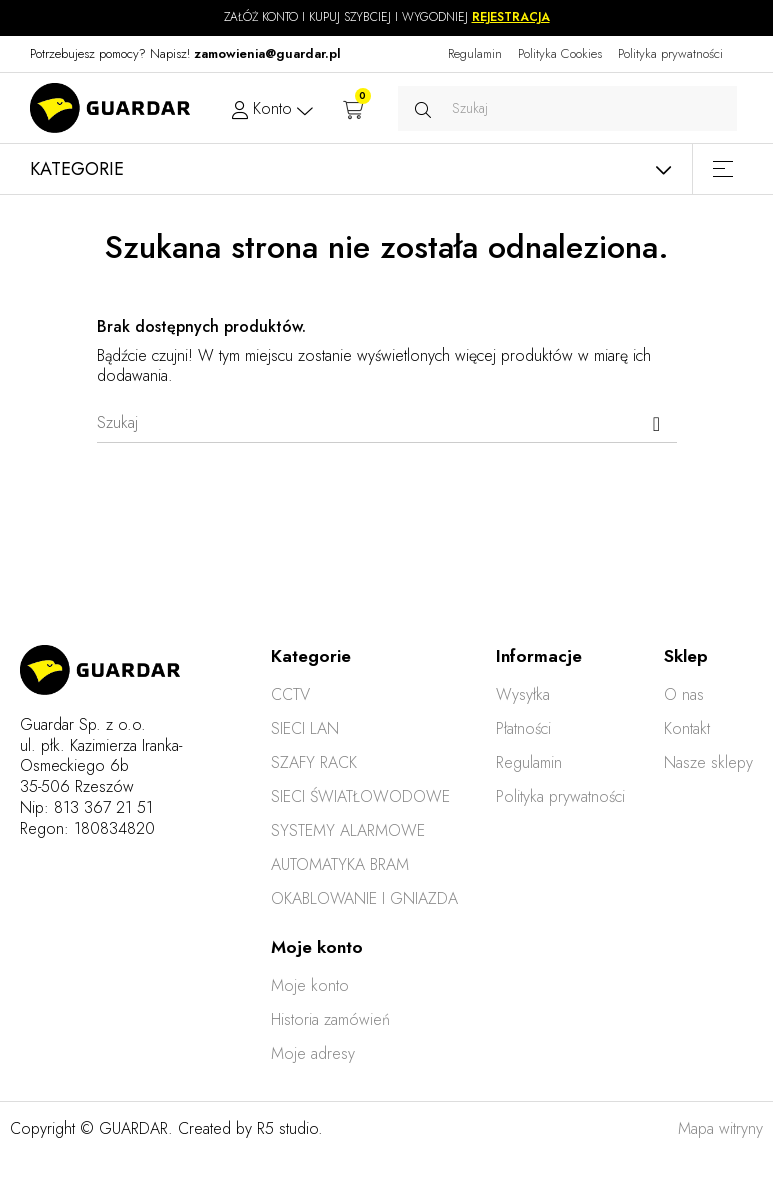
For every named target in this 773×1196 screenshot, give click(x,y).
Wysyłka (523, 694)
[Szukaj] (387, 423)
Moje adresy (313, 1053)
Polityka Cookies (560, 53)
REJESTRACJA (511, 17)
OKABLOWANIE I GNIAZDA (364, 898)
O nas (684, 694)
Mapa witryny (720, 1128)
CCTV (290, 694)
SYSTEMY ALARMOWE (348, 830)
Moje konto (310, 985)
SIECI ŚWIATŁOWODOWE (360, 796)
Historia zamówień (330, 1019)
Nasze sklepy (708, 762)
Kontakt (687, 728)
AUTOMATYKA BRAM (340, 864)
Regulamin (475, 53)
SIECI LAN (305, 728)
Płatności (523, 728)
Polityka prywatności (670, 53)
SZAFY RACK (314, 762)
